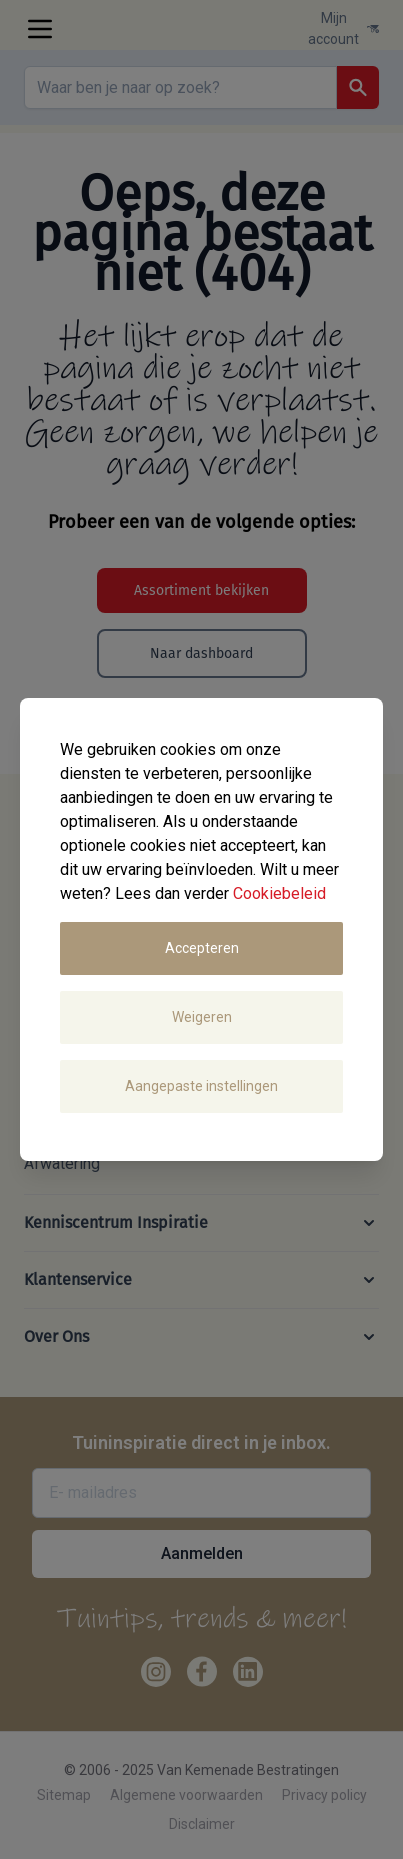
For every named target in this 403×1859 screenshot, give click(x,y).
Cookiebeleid (279, 893)
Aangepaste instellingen (201, 1086)
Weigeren (202, 1017)
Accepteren (202, 948)
